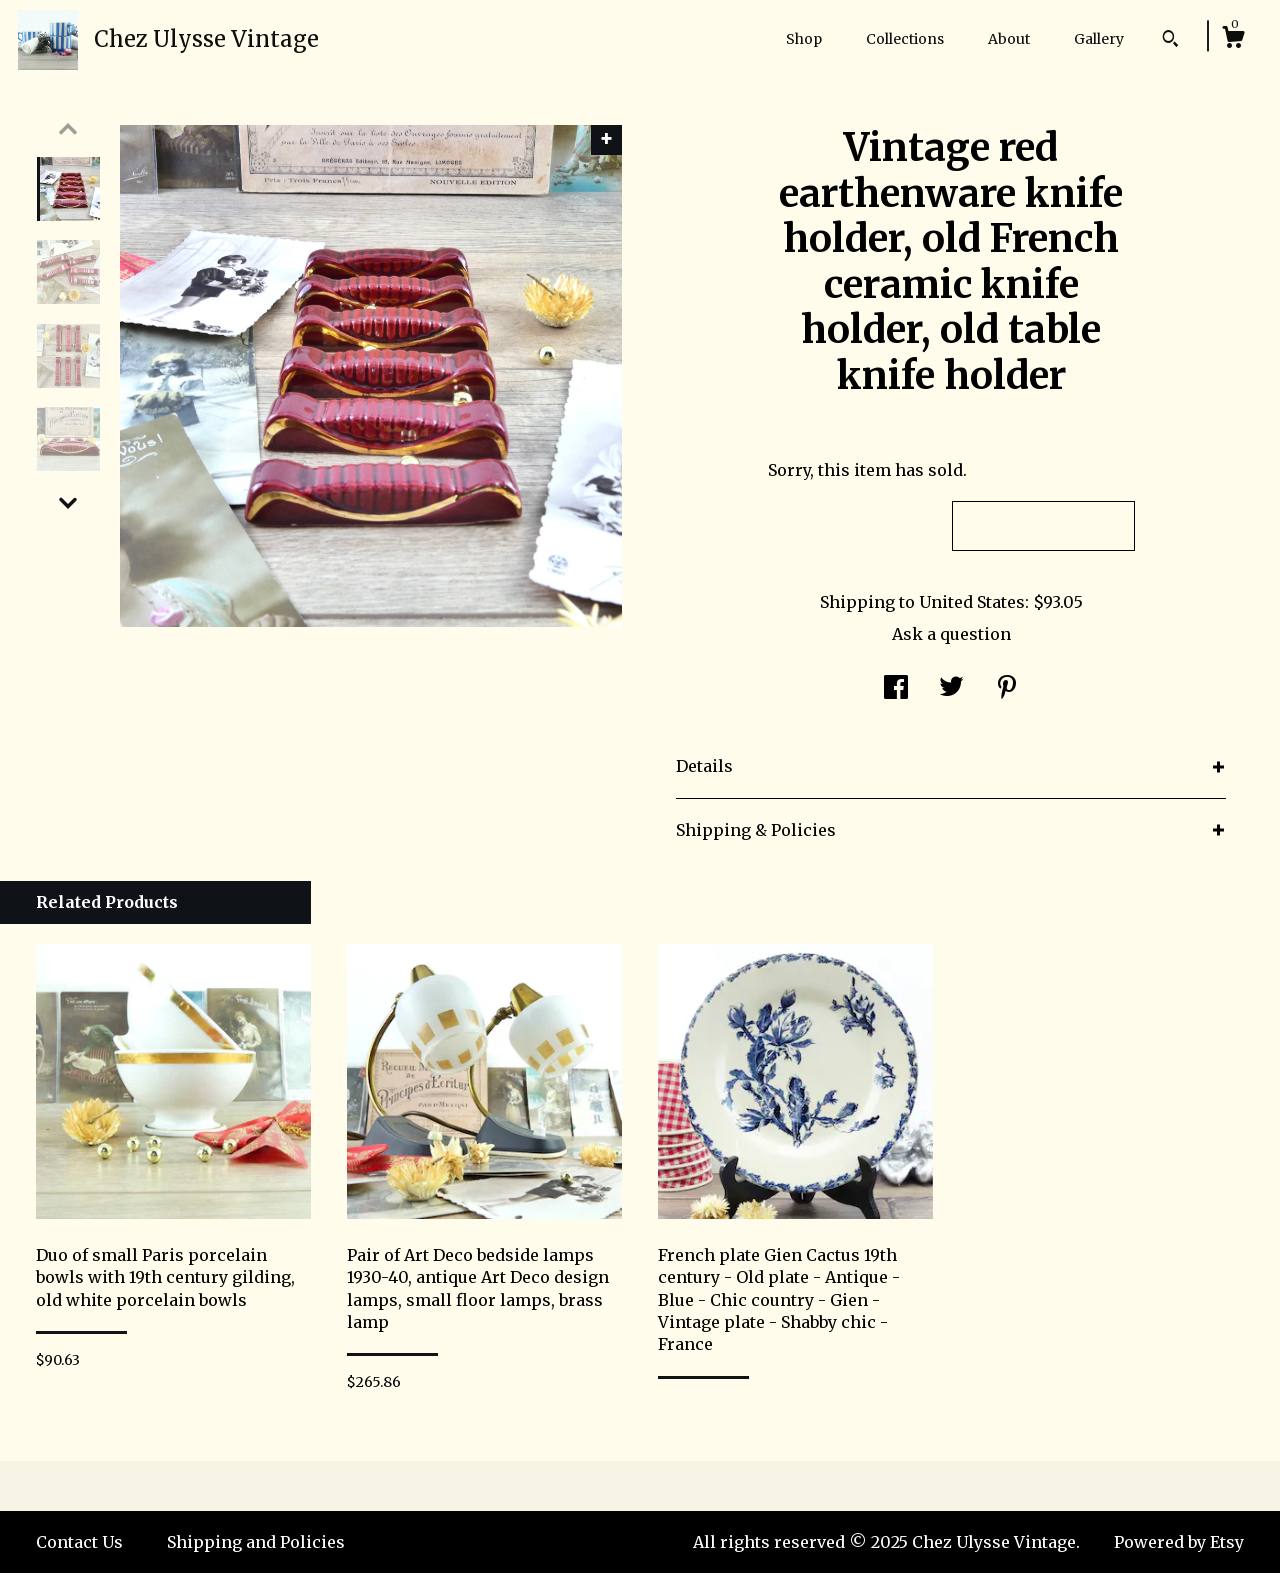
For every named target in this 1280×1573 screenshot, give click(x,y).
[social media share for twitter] (951, 689)
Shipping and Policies (256, 1542)
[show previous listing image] (68, 129)
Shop (804, 39)
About (1009, 39)
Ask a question (951, 634)
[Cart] (1233, 40)
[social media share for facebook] (896, 689)
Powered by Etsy (1179, 1542)
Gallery (1099, 39)
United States (972, 602)
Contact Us (79, 1542)
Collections (905, 39)
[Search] (1170, 41)
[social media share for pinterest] (1007, 689)
